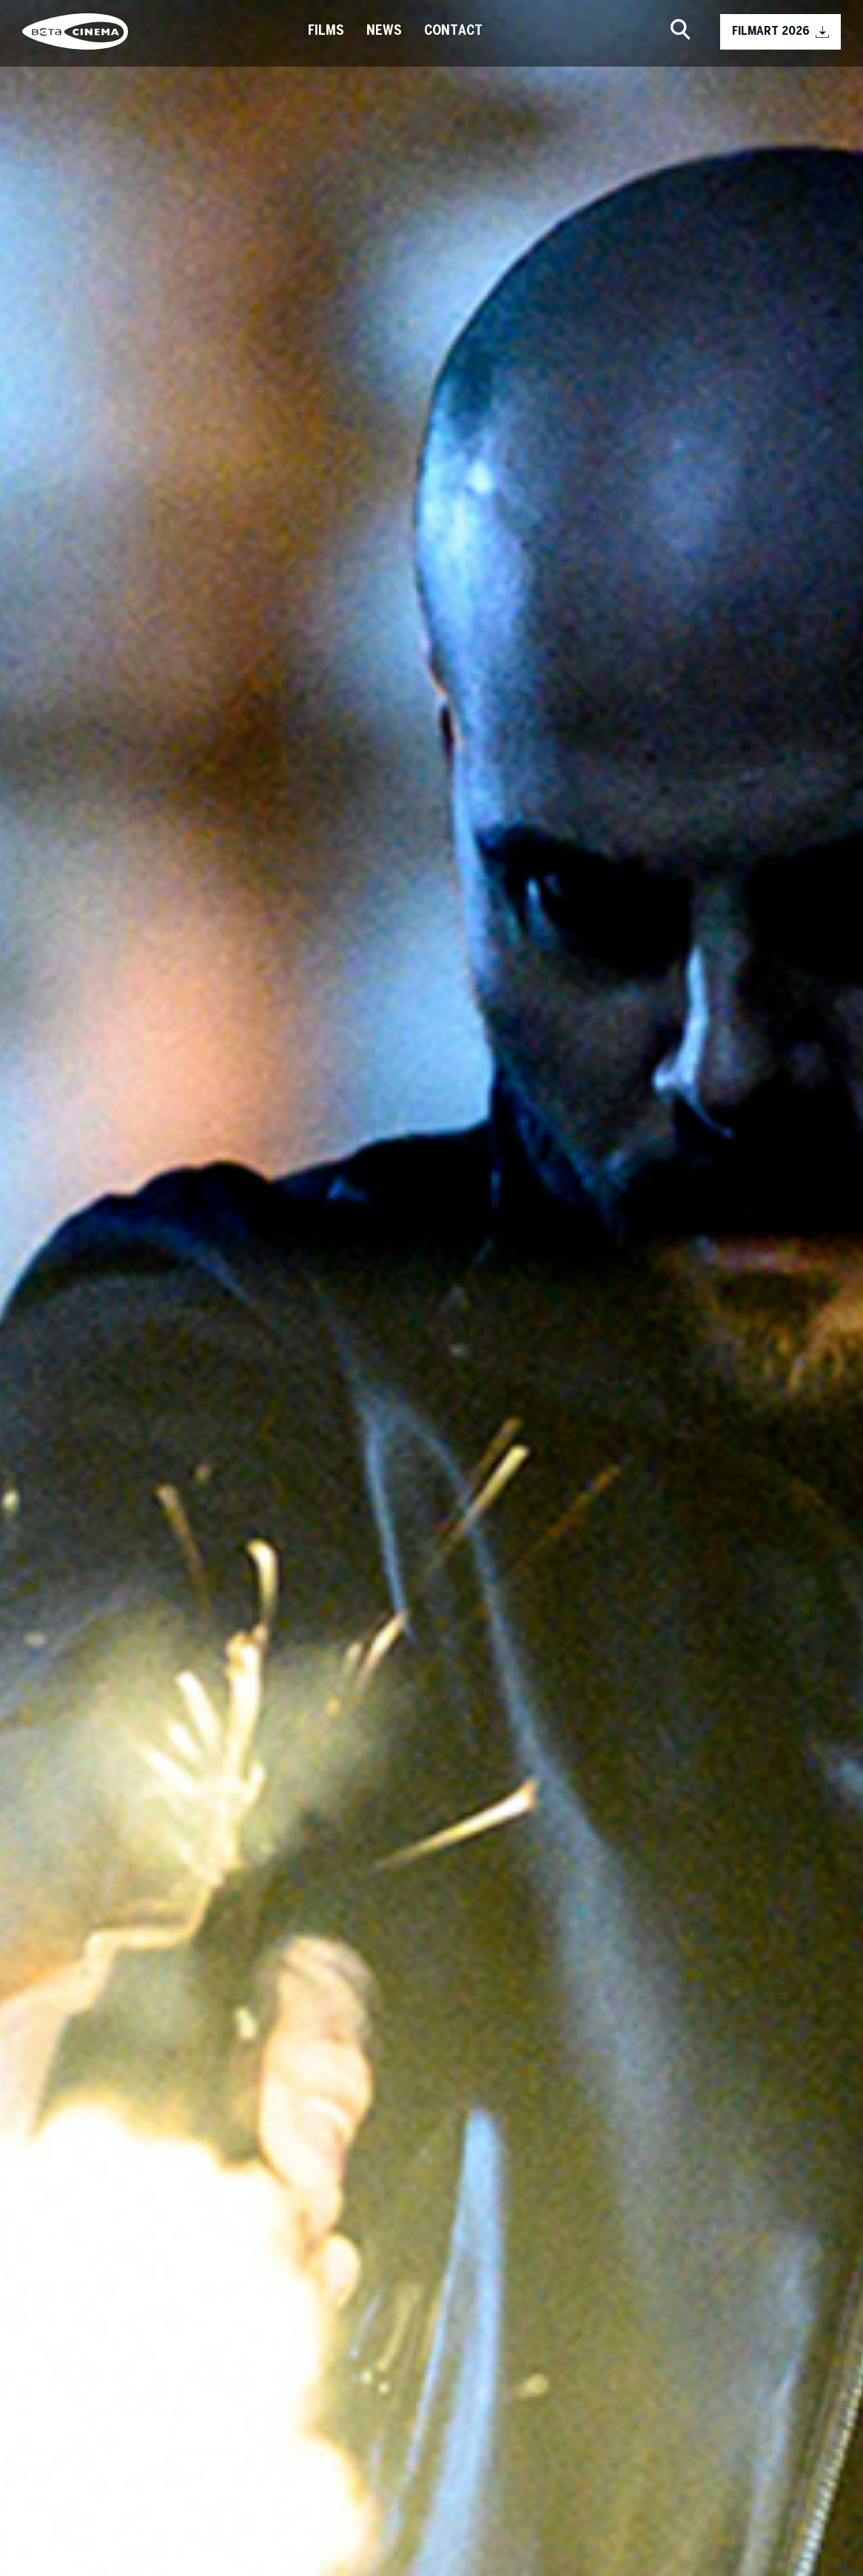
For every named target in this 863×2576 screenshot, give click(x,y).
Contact (453, 31)
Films (326, 31)
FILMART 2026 (780, 32)
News (384, 31)
